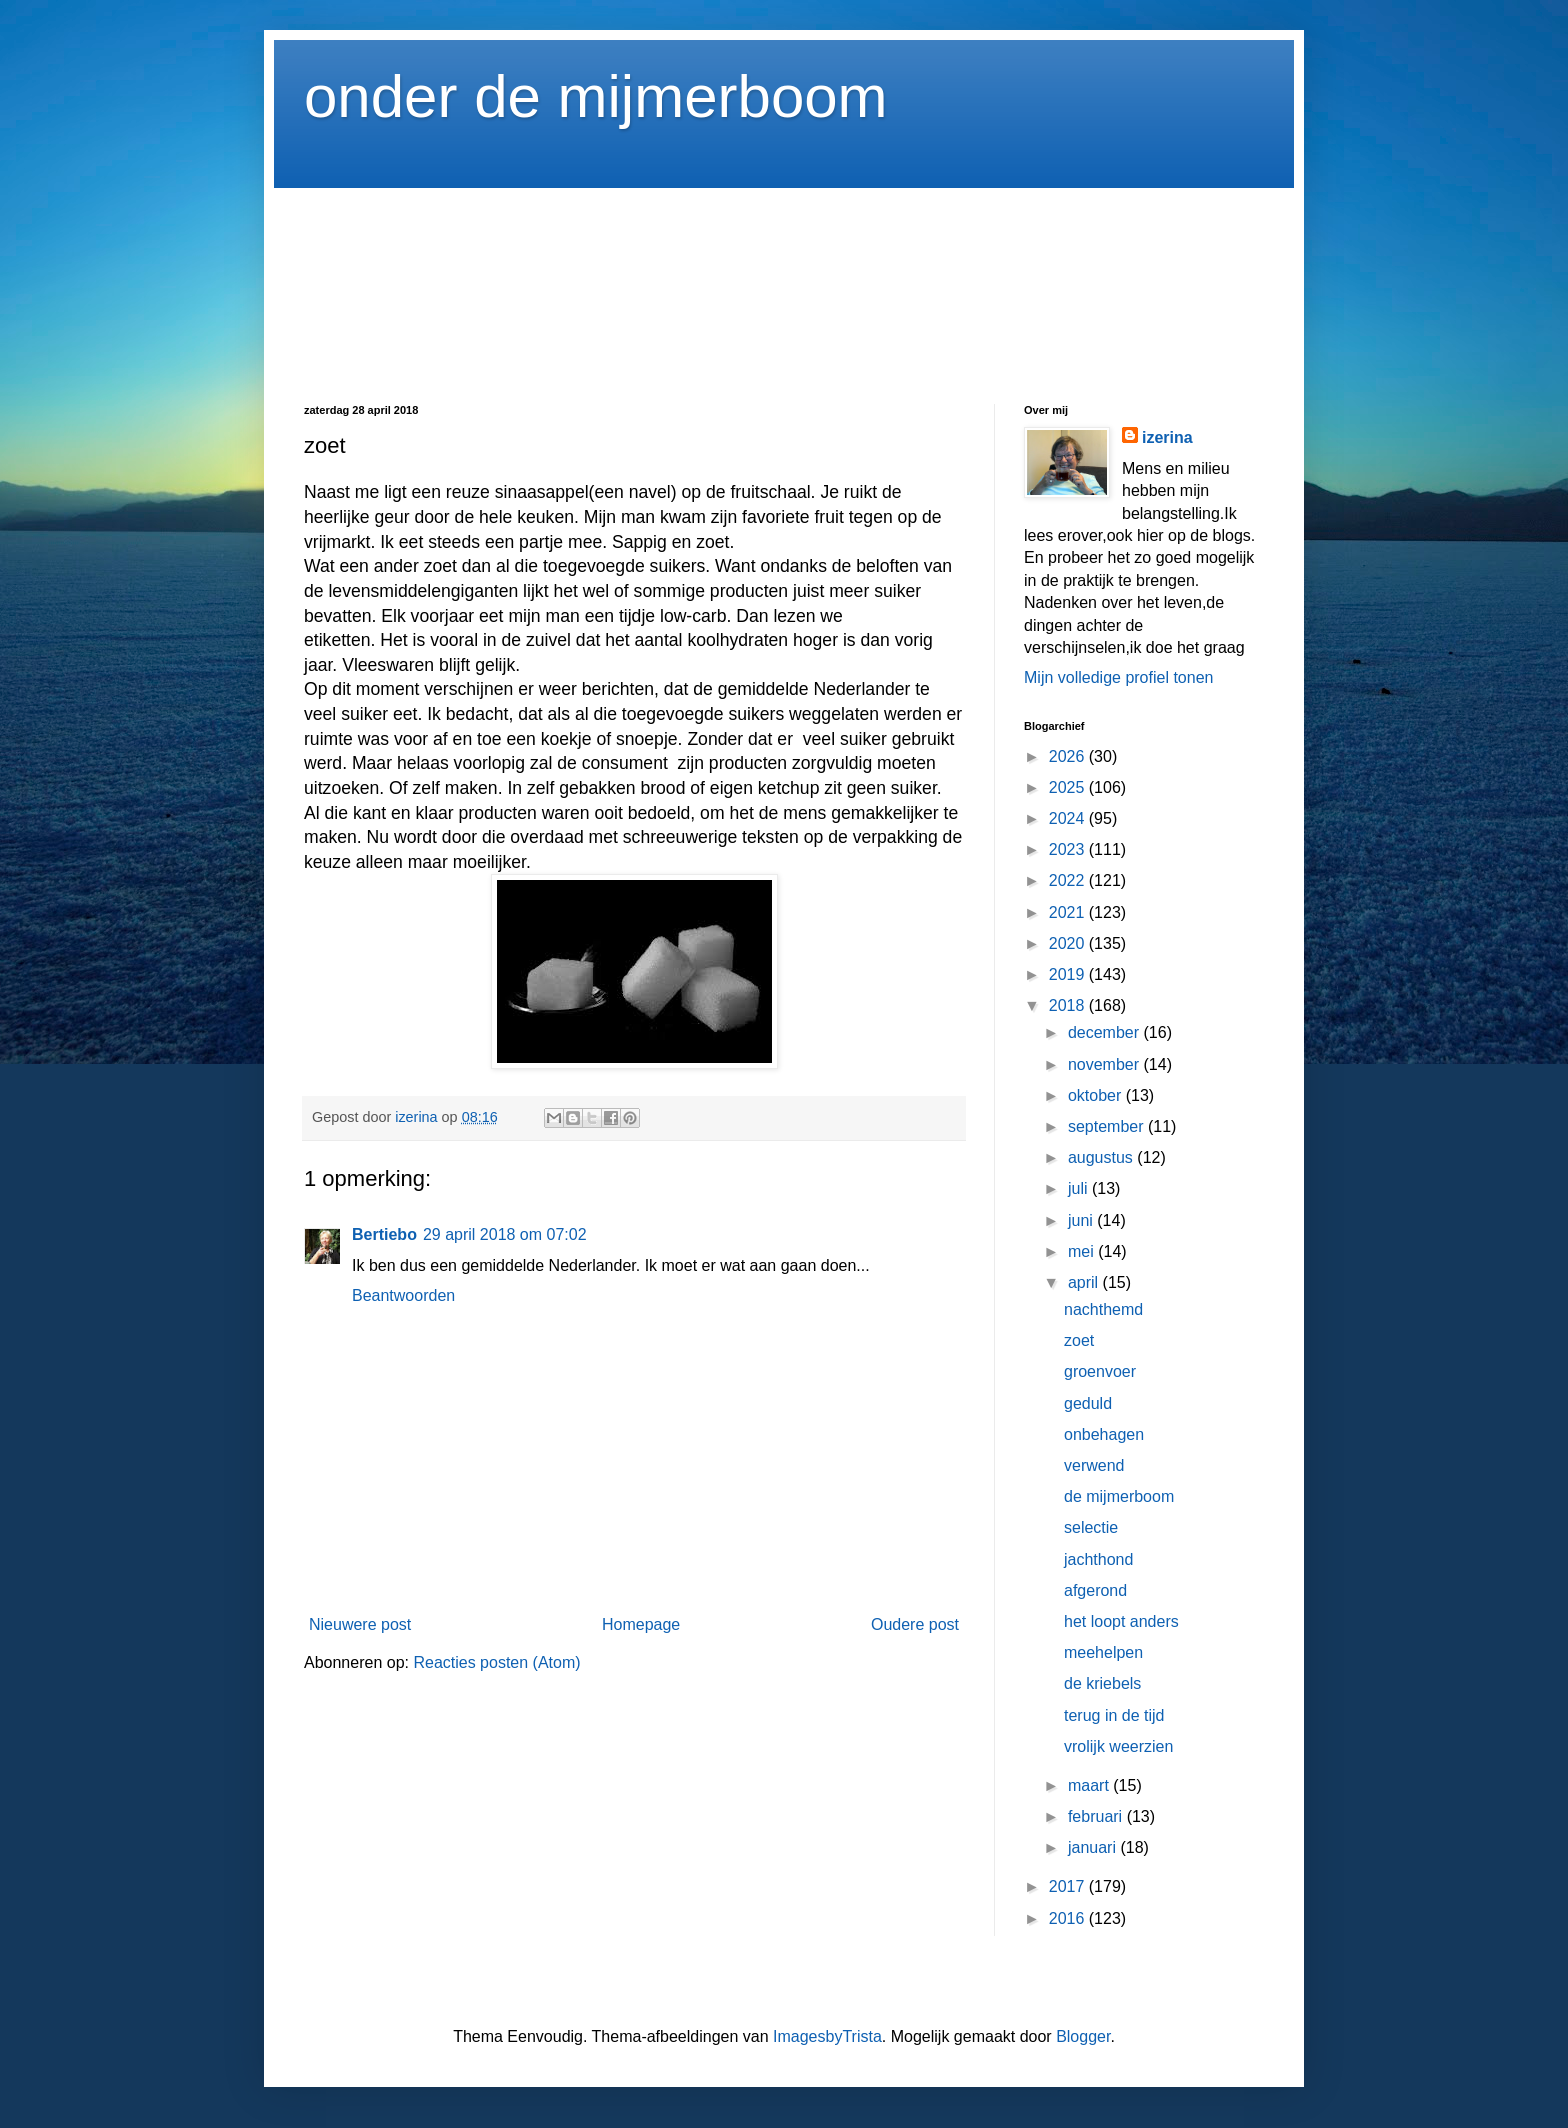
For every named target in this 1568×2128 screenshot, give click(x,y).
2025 (1069, 787)
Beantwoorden (403, 1295)
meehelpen (1103, 1652)
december (1106, 1032)
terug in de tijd (1114, 1715)
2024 (1069, 818)
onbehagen (1104, 1434)
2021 (1069, 912)
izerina (1167, 437)
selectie (1091, 1527)
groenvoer (1100, 1371)
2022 (1069, 880)
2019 (1069, 974)
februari (1097, 1816)
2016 (1069, 1918)
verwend (1094, 1465)
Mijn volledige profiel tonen (1118, 677)
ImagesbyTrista (827, 2036)
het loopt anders (1121, 1621)
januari (1094, 1847)
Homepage (641, 1624)
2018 (1069, 1005)
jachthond (1098, 1559)
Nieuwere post (360, 1624)
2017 (1069, 1886)
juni (1082, 1220)
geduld (1088, 1403)
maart (1090, 1785)
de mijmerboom (1119, 1496)
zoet (1079, 1340)
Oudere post (915, 1624)
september (1108, 1126)
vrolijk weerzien (1118, 1746)
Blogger (1083, 2036)
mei (1083, 1251)
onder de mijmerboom (596, 96)
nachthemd (1103, 1309)
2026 (1069, 756)
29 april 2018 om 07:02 (505, 1234)
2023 (1069, 849)
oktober (1097, 1095)
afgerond (1095, 1590)
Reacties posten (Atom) (496, 1662)
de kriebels (1102, 1683)
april (1085, 1282)
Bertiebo (384, 1234)
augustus (1102, 1157)
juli (1080, 1188)
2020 (1069, 943)
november (1106, 1064)
